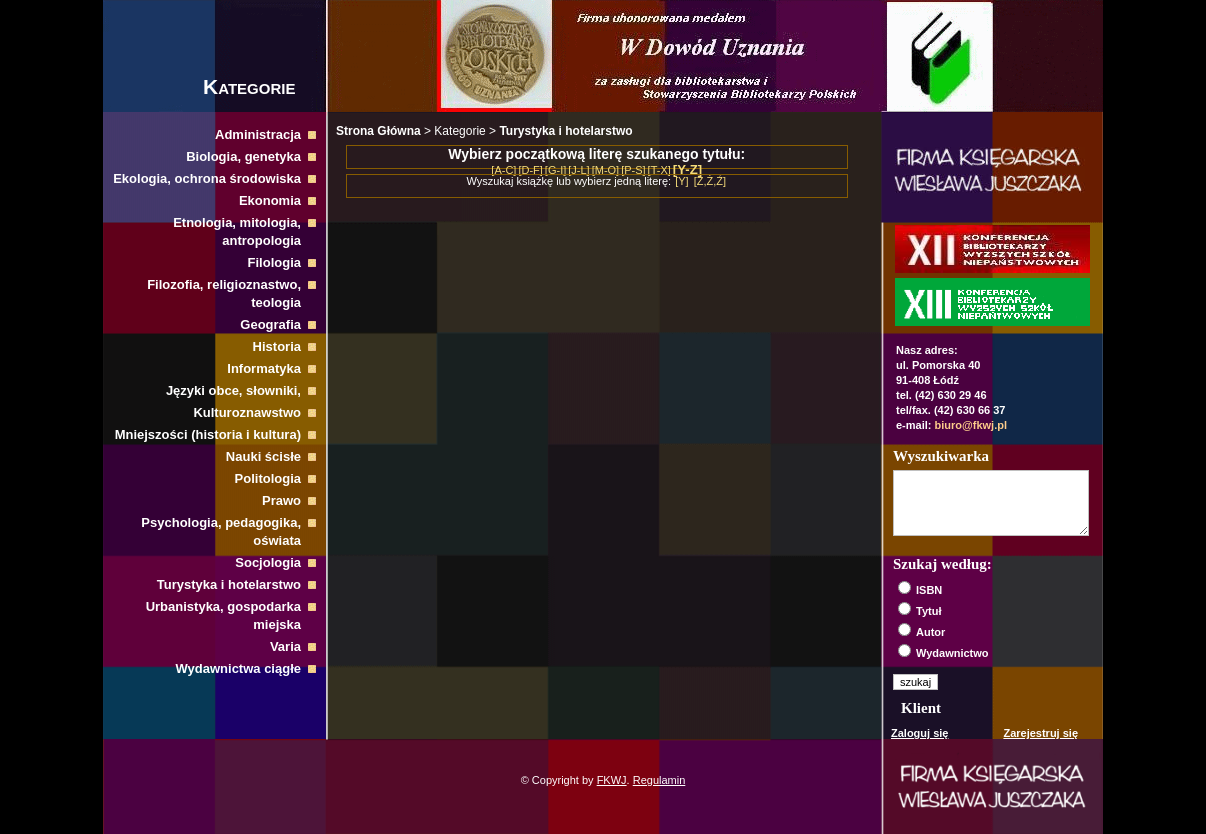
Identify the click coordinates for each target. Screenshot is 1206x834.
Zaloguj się (919, 733)
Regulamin (659, 780)
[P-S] (633, 170)
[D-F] (530, 170)
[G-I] (555, 170)
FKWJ (612, 780)
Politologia (268, 478)
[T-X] (659, 170)
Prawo (281, 500)
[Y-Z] (687, 169)
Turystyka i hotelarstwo (229, 584)
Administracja (258, 134)
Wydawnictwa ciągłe (238, 668)
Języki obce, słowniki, (233, 390)
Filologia (274, 262)
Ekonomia (270, 200)
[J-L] (578, 170)
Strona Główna (378, 131)
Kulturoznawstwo (247, 412)
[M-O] (606, 170)
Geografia (270, 324)
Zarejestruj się (1040, 733)
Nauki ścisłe (263, 456)
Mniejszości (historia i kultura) (208, 434)
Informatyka (264, 368)
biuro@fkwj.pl (971, 425)
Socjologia (268, 562)
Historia (277, 346)
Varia (285, 646)
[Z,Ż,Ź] (710, 181)
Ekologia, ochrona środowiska (207, 178)
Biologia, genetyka (243, 156)
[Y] (681, 181)
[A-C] (503, 170)
